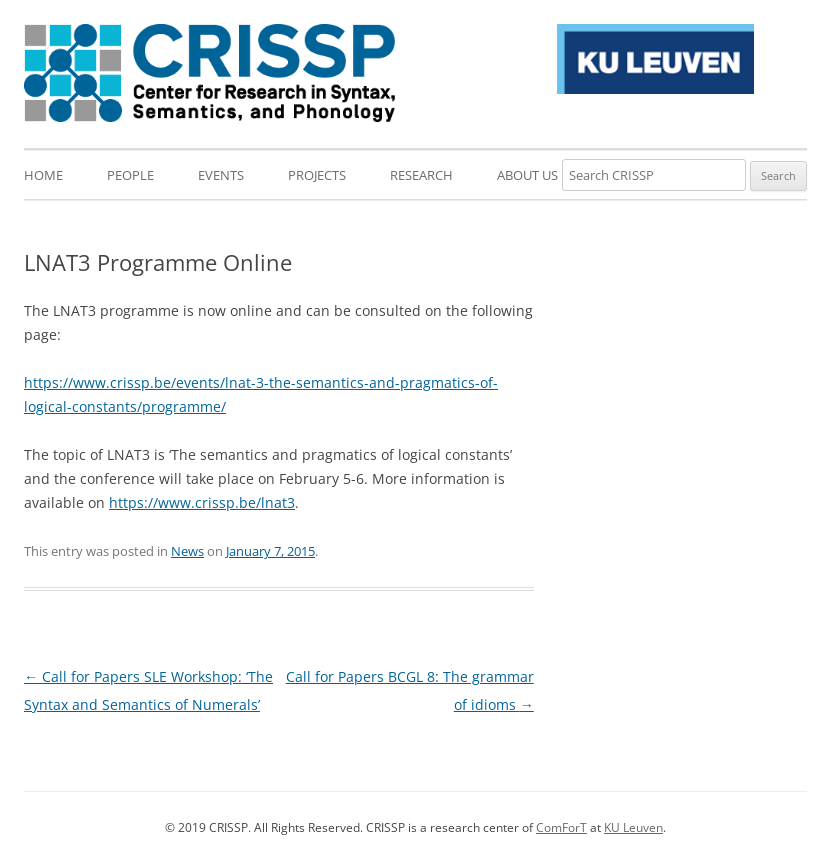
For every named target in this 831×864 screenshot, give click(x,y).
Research (421, 175)
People (130, 175)
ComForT (561, 827)
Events (221, 175)
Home (43, 175)
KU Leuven (633, 827)
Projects (317, 175)
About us (527, 175)
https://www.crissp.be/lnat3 (202, 502)
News (187, 551)
